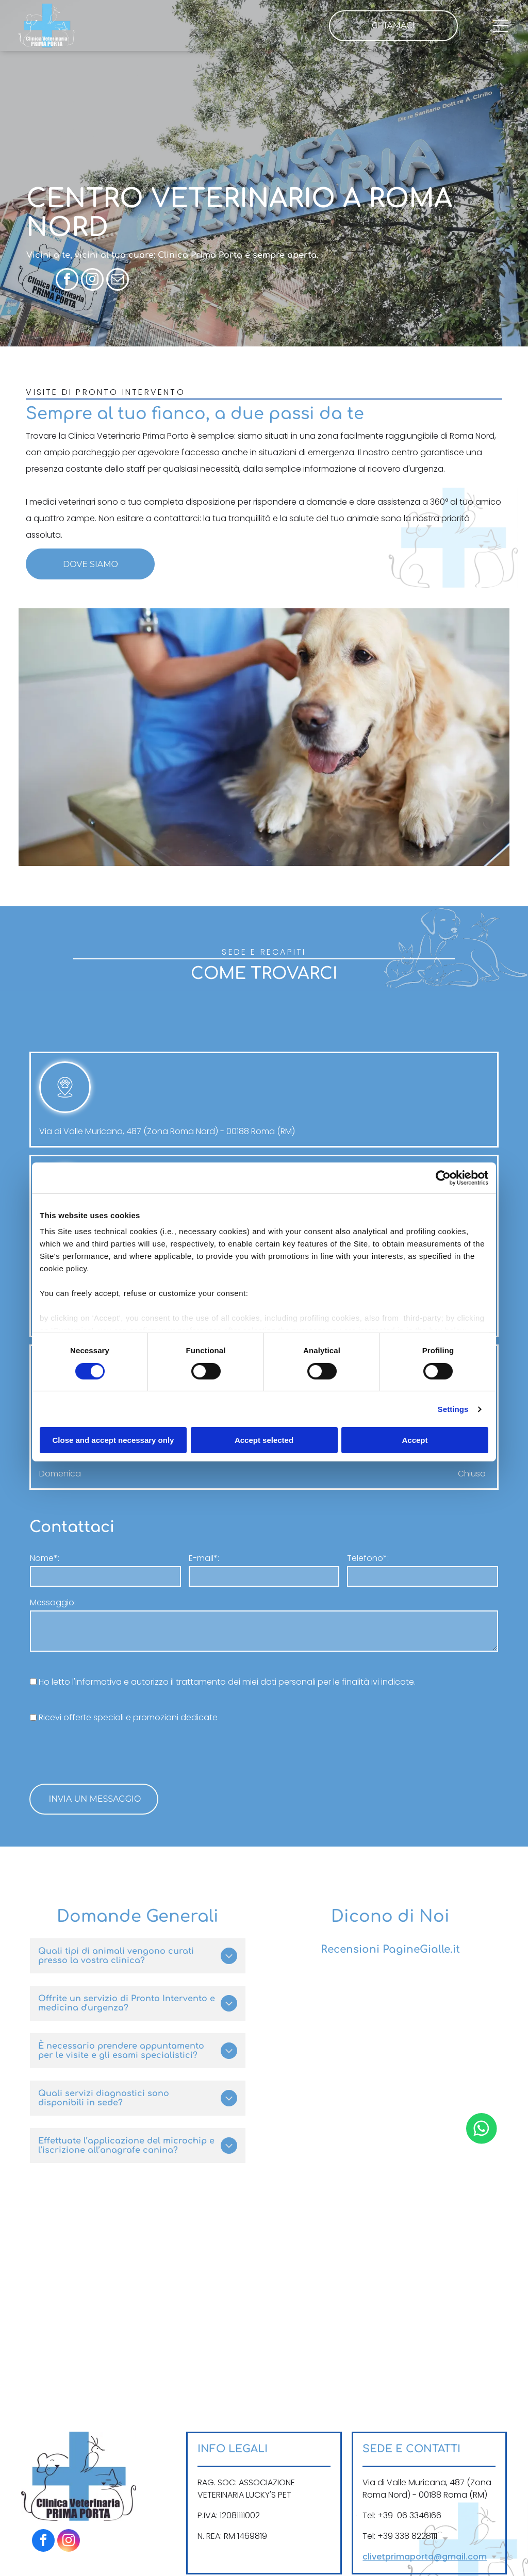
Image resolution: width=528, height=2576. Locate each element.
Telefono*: (368, 1558)
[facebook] (67, 280)
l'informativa (97, 1682)
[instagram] (92, 280)
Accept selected (264, 1440)
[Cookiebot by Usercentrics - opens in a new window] (443, 1178)
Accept (414, 1440)
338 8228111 (416, 2536)
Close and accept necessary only (113, 1440)
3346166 (425, 2515)
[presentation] (108, 1753)
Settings (453, 1409)
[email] (117, 280)
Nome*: (44, 1558)
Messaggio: (53, 1602)
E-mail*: (204, 1558)
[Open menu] (500, 25)
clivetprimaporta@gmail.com (424, 2557)
